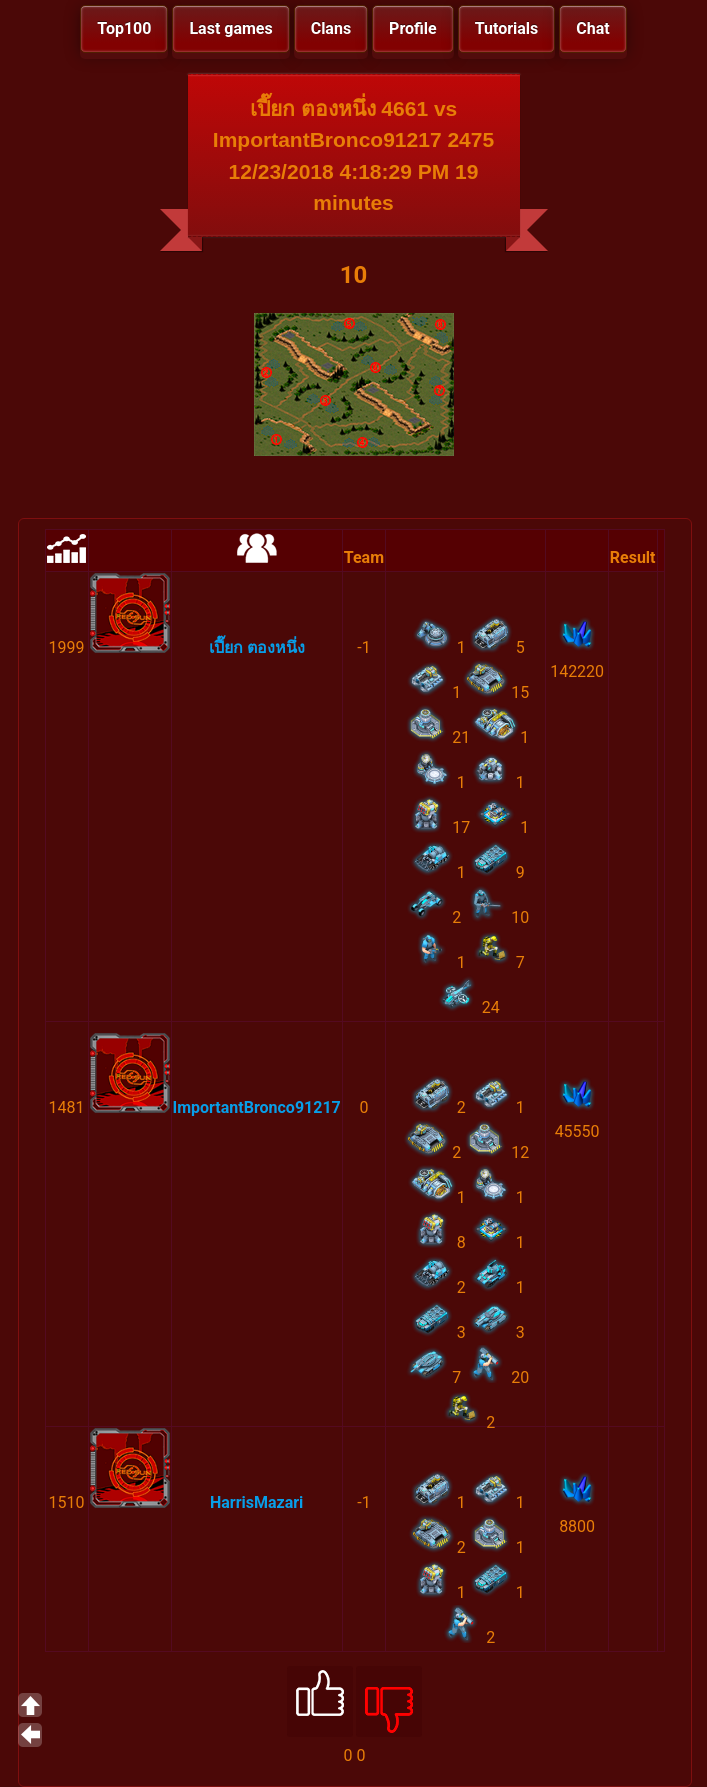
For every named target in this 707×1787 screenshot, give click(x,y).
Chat (592, 28)
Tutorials (507, 28)
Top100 (124, 28)
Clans (331, 28)
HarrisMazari (256, 1502)
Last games (230, 28)
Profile (413, 28)
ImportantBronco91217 (257, 1107)
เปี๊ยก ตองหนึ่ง (257, 647)
